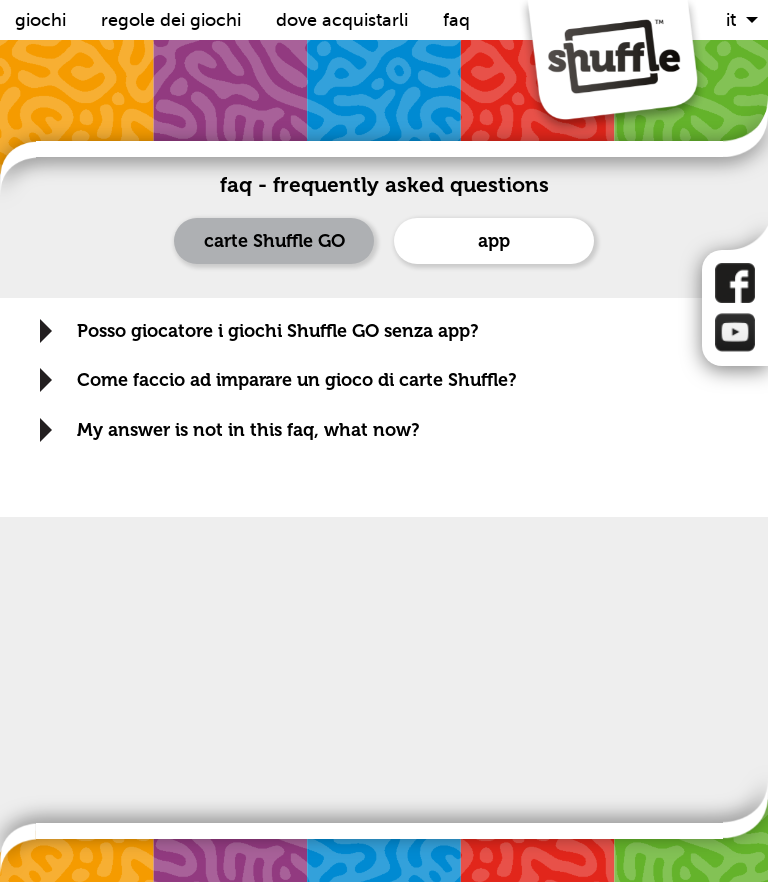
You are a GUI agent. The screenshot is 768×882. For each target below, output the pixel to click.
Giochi (43, 20)
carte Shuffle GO (274, 241)
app (494, 241)
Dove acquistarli (344, 20)
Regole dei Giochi (173, 20)
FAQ (456, 20)
